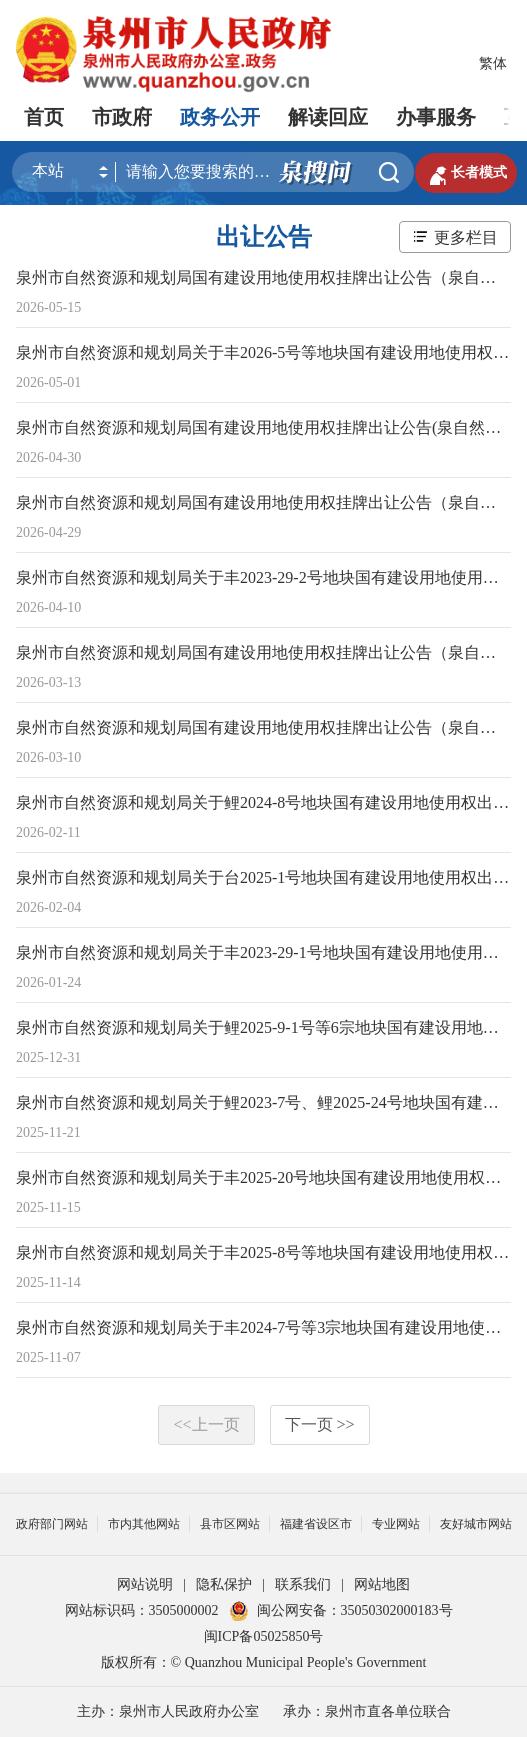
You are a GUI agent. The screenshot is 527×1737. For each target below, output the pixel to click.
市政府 (122, 117)
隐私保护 (224, 1584)
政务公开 (220, 117)
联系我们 (303, 1584)
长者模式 (466, 173)
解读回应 (328, 117)
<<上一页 (206, 1424)
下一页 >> (320, 1424)
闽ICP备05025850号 (264, 1636)
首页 (44, 117)
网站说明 (145, 1584)
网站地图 (382, 1584)
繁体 (493, 63)
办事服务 (436, 117)
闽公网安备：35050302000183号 (341, 1610)
